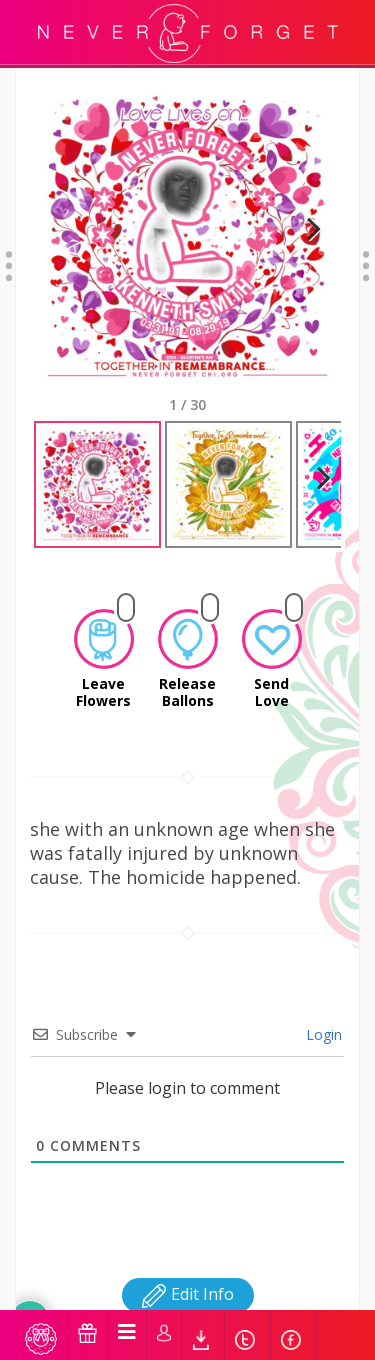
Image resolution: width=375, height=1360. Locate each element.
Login (322, 1016)
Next (305, 235)
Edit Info (188, 1276)
